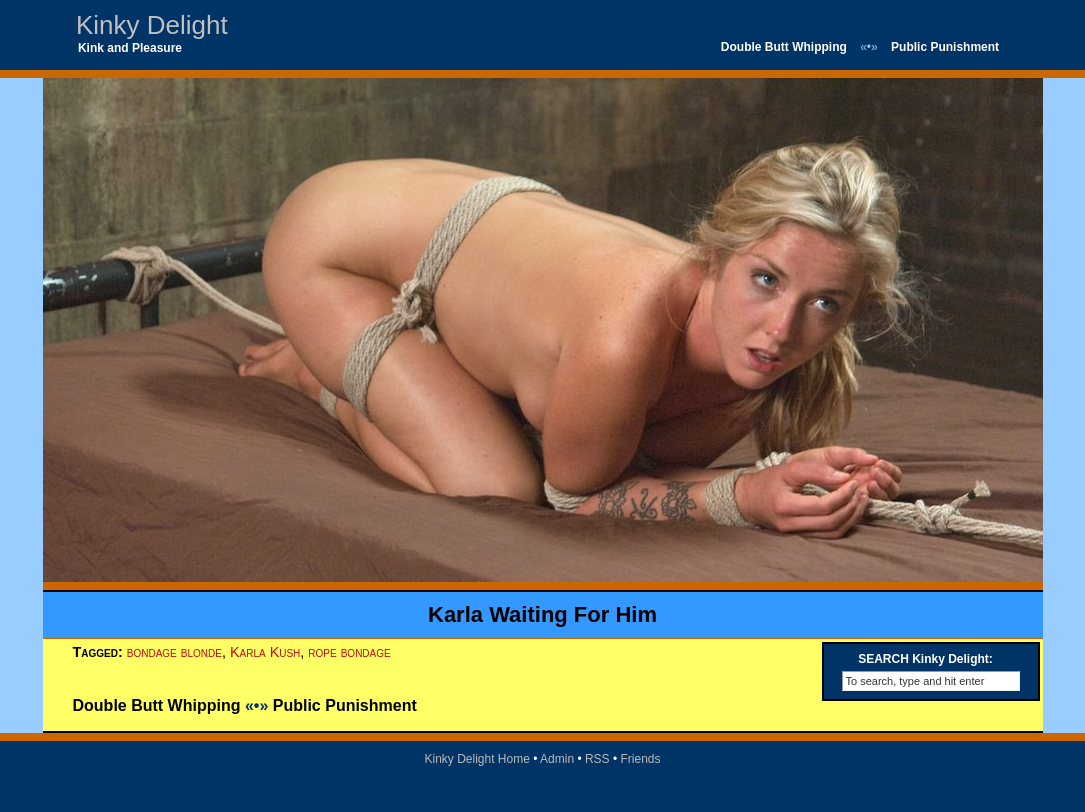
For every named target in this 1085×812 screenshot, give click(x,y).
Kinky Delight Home (476, 759)
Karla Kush (265, 652)
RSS (597, 759)
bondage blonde (174, 652)
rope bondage (349, 652)
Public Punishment (945, 47)
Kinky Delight (152, 25)
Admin (557, 759)
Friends (641, 759)
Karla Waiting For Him (542, 614)
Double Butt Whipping (784, 47)
